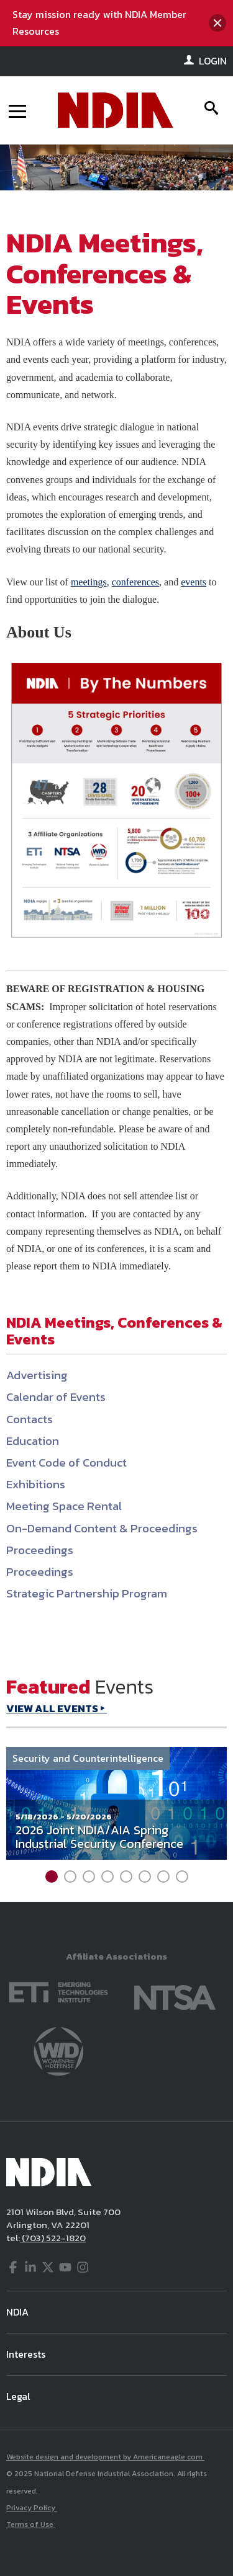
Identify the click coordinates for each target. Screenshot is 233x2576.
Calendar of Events (56, 1397)
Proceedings (39, 1550)
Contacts (29, 1419)
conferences (135, 582)
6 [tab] (145, 1876)
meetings (89, 582)
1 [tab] (51, 1876)
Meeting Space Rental (64, 1506)
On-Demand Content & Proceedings (102, 1528)
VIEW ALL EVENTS (52, 1708)
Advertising (37, 1375)
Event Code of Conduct (66, 1463)
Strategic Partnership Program (86, 1593)
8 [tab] (182, 1876)
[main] (116, 1046)
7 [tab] (163, 1876)
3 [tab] (89, 1876)
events (193, 582)
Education (32, 1441)
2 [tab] (70, 1876)
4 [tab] (107, 1876)
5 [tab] (126, 1876)
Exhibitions (35, 1484)
